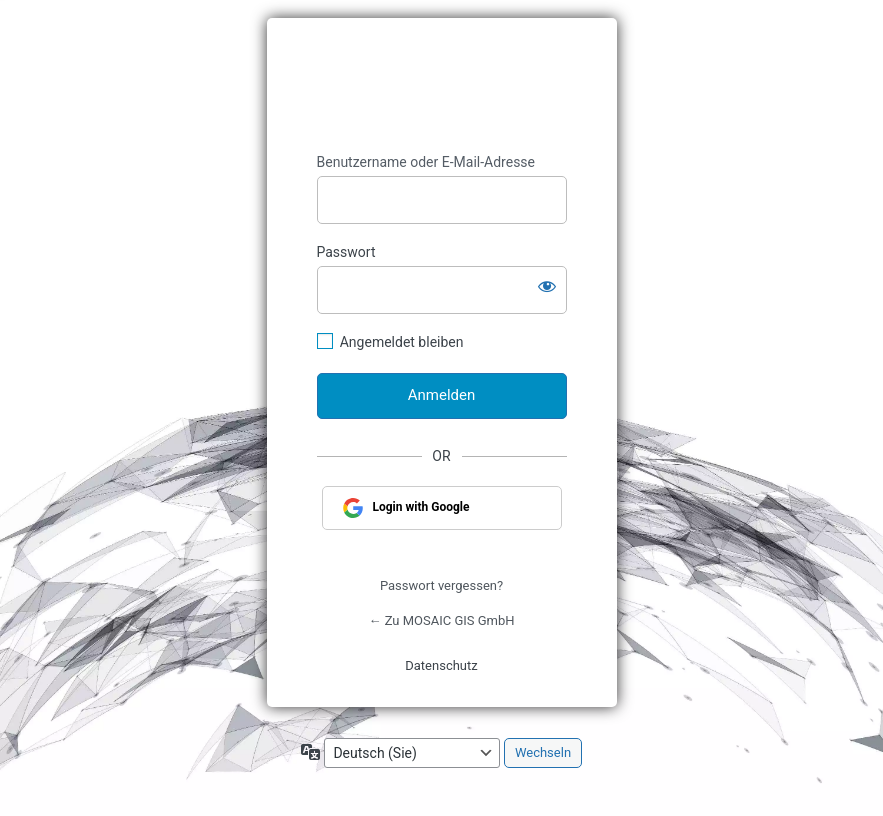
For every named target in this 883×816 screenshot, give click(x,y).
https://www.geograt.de (442, 86)
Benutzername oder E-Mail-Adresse (426, 162)
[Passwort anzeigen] (547, 286)
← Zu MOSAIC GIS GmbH (441, 620)
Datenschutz (441, 665)
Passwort (346, 252)
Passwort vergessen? (441, 585)
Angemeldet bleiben (402, 342)
